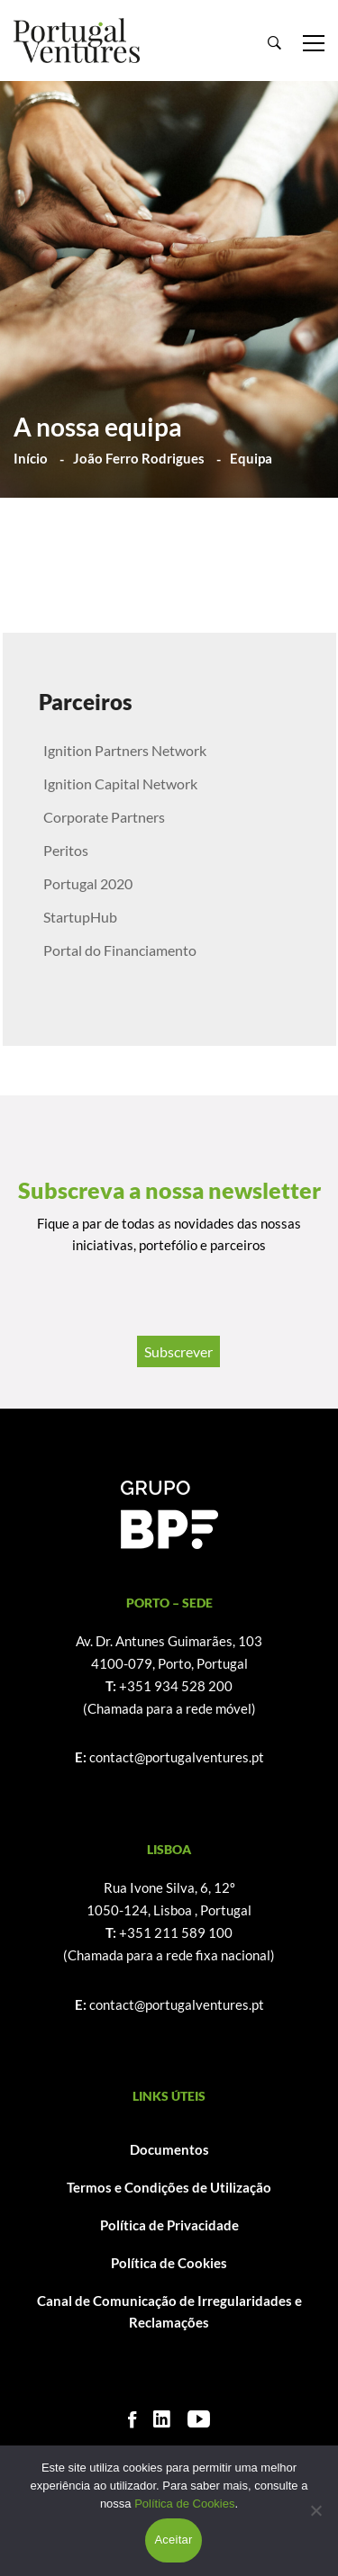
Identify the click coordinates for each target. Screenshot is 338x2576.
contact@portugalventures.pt (176, 1757)
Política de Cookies (169, 2263)
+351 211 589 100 (176, 1932)
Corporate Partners (104, 816)
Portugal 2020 (87, 883)
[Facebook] (132, 2419)
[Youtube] (198, 2419)
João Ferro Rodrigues (139, 458)
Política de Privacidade (169, 2225)
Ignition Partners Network (124, 750)
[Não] (315, 2510)
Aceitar (173, 2539)
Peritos (65, 850)
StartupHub (80, 916)
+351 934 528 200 (176, 1686)
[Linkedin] (162, 2419)
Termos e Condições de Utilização (169, 2187)
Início (31, 458)
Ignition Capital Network (120, 783)
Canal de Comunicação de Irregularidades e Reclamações (169, 2311)
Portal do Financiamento (119, 950)
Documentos (169, 2149)
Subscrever (178, 1351)
